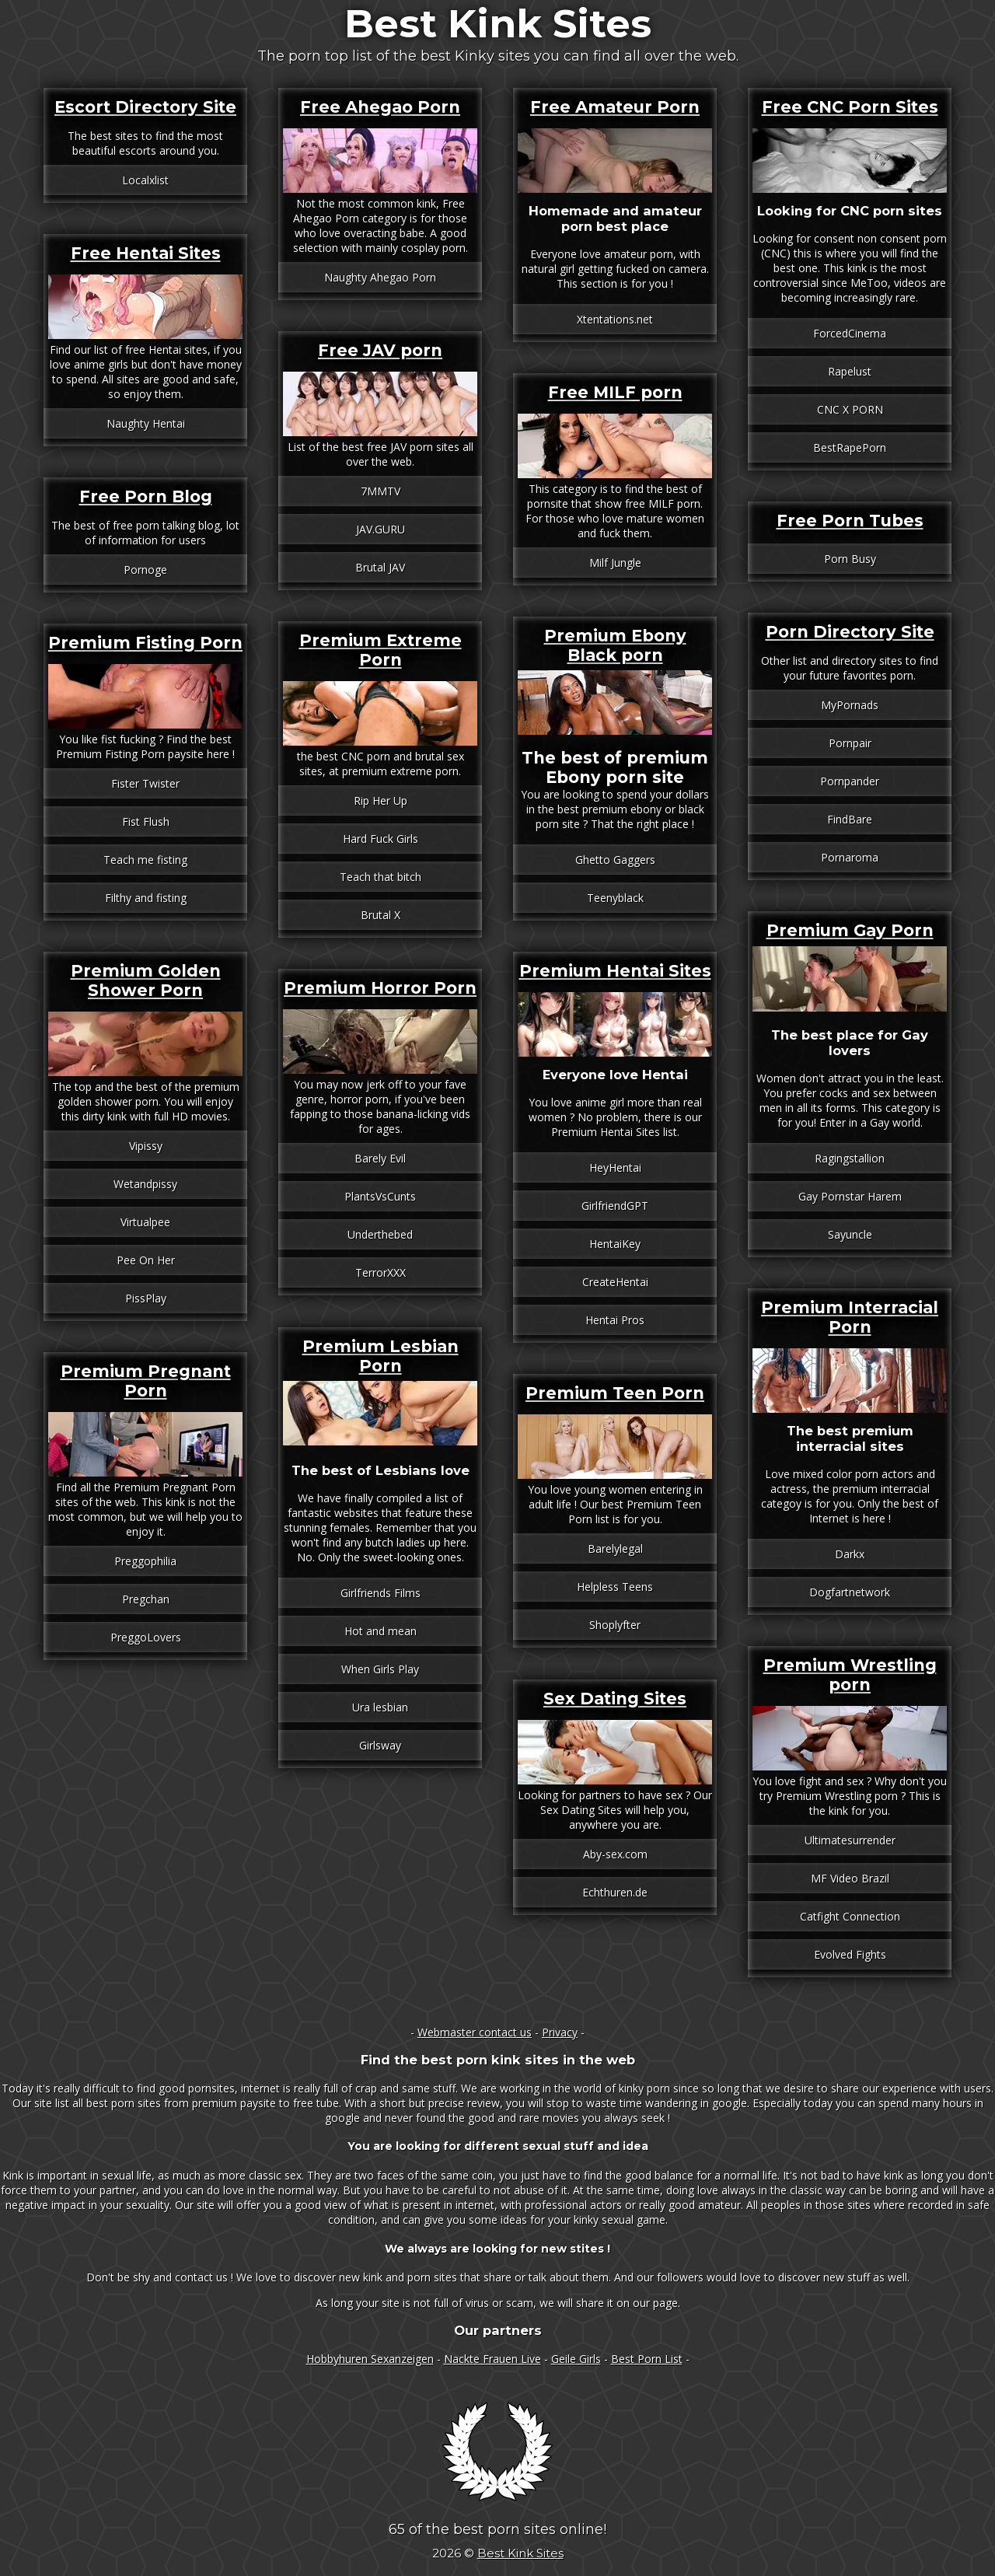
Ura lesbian (380, 1707)
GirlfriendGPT (614, 1205)
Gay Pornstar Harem (850, 1196)
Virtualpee (145, 1222)
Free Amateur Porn (615, 107)
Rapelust (849, 371)
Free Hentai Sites (146, 253)
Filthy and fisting (146, 897)
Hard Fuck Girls (380, 838)
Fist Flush (145, 821)
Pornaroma (849, 857)
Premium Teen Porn (614, 1393)
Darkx (849, 1554)
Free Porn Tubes (850, 520)
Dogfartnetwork (849, 1592)
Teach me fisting (145, 859)
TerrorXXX (380, 1272)
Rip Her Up (380, 800)
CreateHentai (615, 1281)
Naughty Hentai (145, 423)
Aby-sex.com (615, 1854)
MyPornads (849, 704)
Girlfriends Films (380, 1592)
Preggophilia (145, 1561)
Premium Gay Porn (850, 930)
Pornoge (145, 569)
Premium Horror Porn (380, 988)
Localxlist (145, 180)
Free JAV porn (380, 350)
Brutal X (380, 914)
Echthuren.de (615, 1892)
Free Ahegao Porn (380, 107)
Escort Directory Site (145, 107)
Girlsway (380, 1745)
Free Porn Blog (145, 496)
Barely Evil (380, 1158)
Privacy (560, 2032)
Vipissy (145, 1145)
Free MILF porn (615, 392)
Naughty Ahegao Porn (380, 277)
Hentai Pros (614, 1319)
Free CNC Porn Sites (850, 107)
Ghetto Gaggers (615, 859)
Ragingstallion (850, 1158)
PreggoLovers (145, 1637)
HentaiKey (615, 1243)
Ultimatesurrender (850, 1840)
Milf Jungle (615, 562)
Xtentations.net (615, 319)
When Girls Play (380, 1669)
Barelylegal (615, 1548)
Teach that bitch (380, 876)
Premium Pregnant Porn (146, 1380)
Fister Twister (145, 783)
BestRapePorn (849, 447)
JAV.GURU (380, 529)
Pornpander (849, 781)
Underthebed (380, 1234)
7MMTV (380, 491)
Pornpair (850, 743)
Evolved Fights (850, 1954)
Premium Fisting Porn (145, 642)
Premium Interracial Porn (849, 1317)
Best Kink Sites (497, 23)
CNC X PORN (850, 409)
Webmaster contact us (474, 2032)
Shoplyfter (615, 1624)
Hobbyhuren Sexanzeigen (370, 2358)
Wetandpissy (145, 1183)
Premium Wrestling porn (850, 1674)
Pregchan (145, 1599)
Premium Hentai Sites (615, 970)
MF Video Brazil (850, 1878)
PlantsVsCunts (380, 1196)
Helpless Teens (615, 1586)
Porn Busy (850, 558)
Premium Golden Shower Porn (146, 980)
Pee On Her (146, 1260)
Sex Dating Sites (614, 1698)
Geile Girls (576, 2358)
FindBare (849, 819)
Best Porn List (647, 2358)
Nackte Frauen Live (492, 2358)
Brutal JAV (380, 567)
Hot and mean (380, 1631)
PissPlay (145, 1298)
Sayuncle (850, 1234)
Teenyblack (615, 897)
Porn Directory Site (850, 631)
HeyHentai (615, 1167)
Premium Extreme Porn (380, 650)
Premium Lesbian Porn (380, 1356)
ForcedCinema (849, 333)
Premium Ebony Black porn (615, 645)
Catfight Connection (850, 1916)
